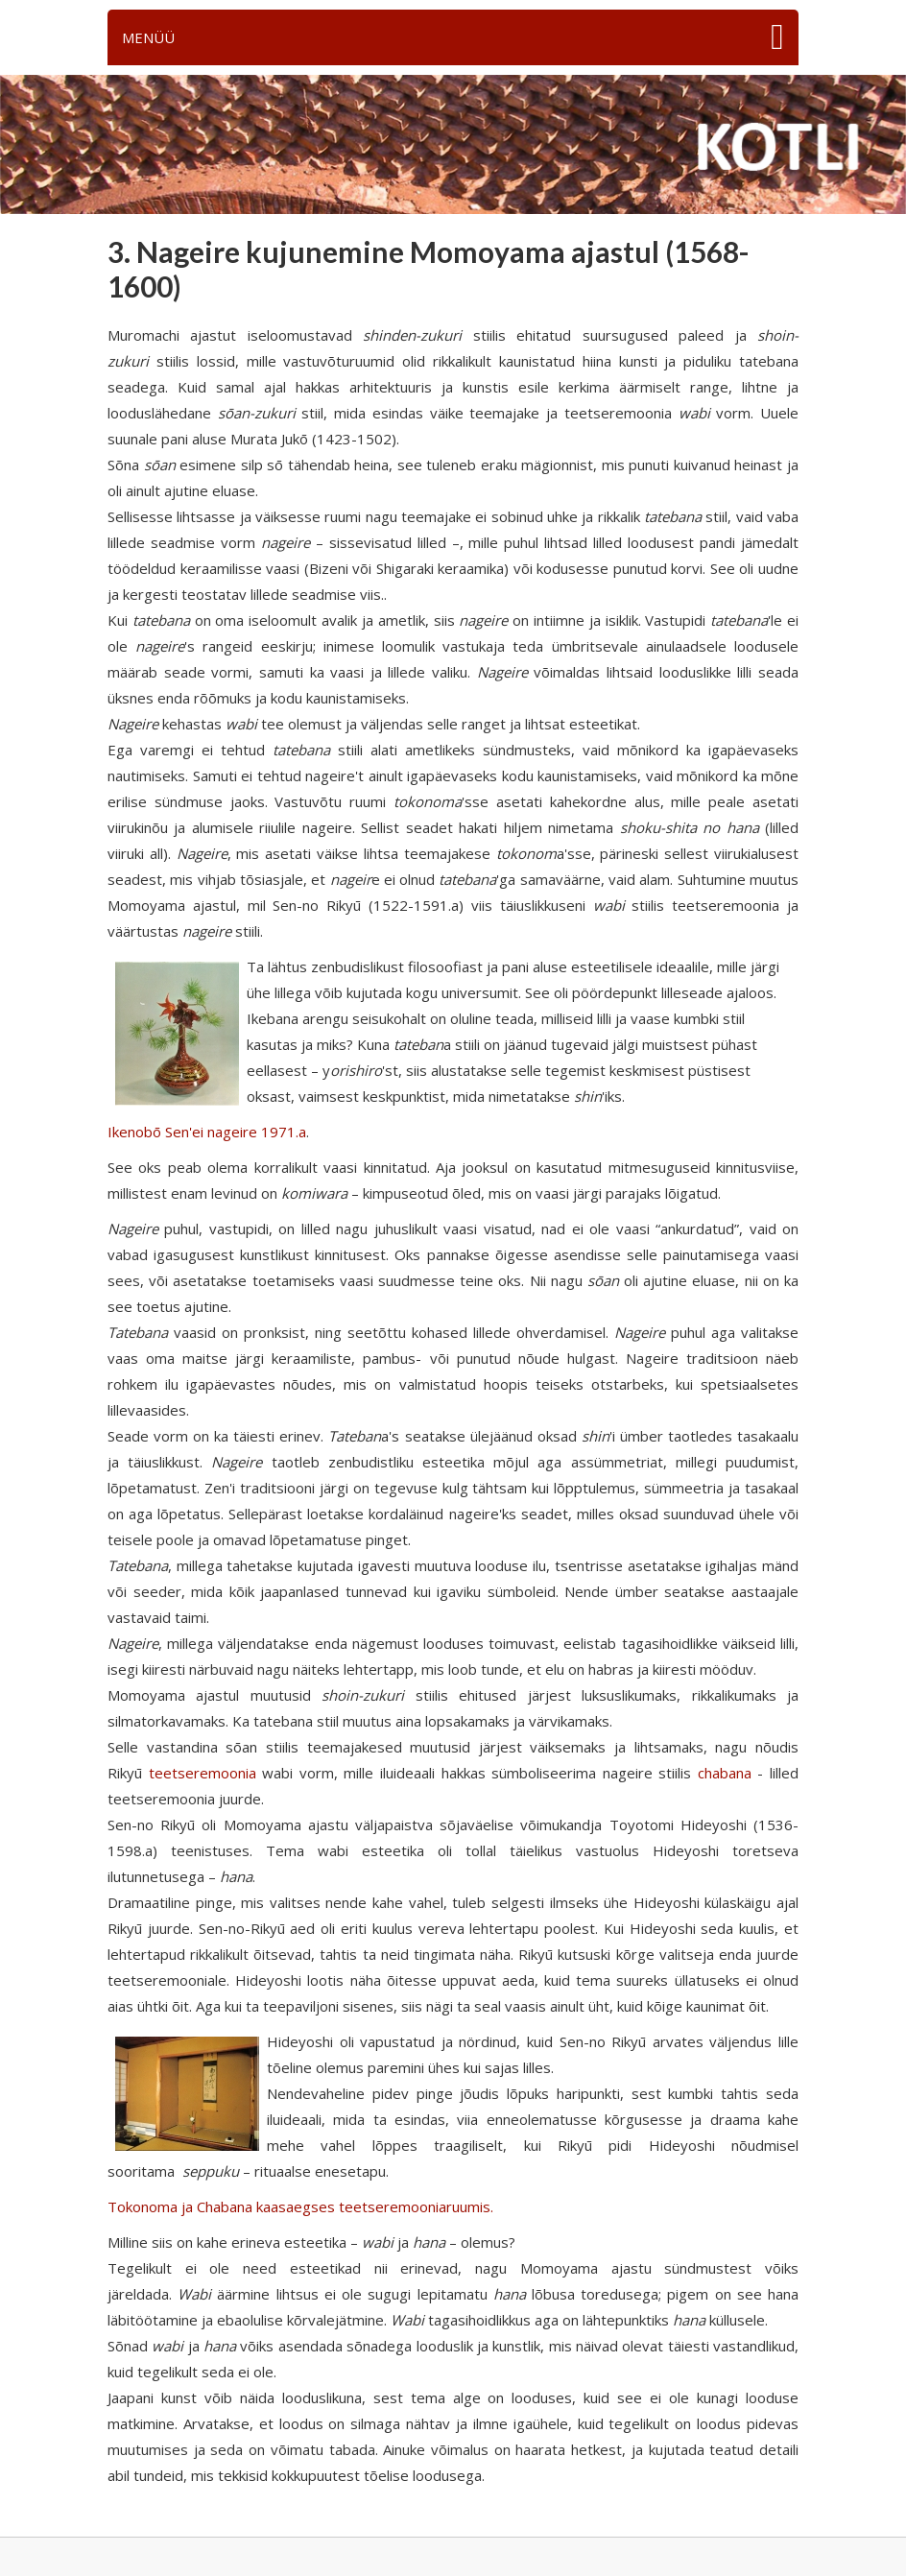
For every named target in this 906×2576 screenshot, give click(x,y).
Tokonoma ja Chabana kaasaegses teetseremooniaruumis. (300, 2206)
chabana (724, 1772)
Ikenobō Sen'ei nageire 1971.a (206, 1131)
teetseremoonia (202, 1772)
